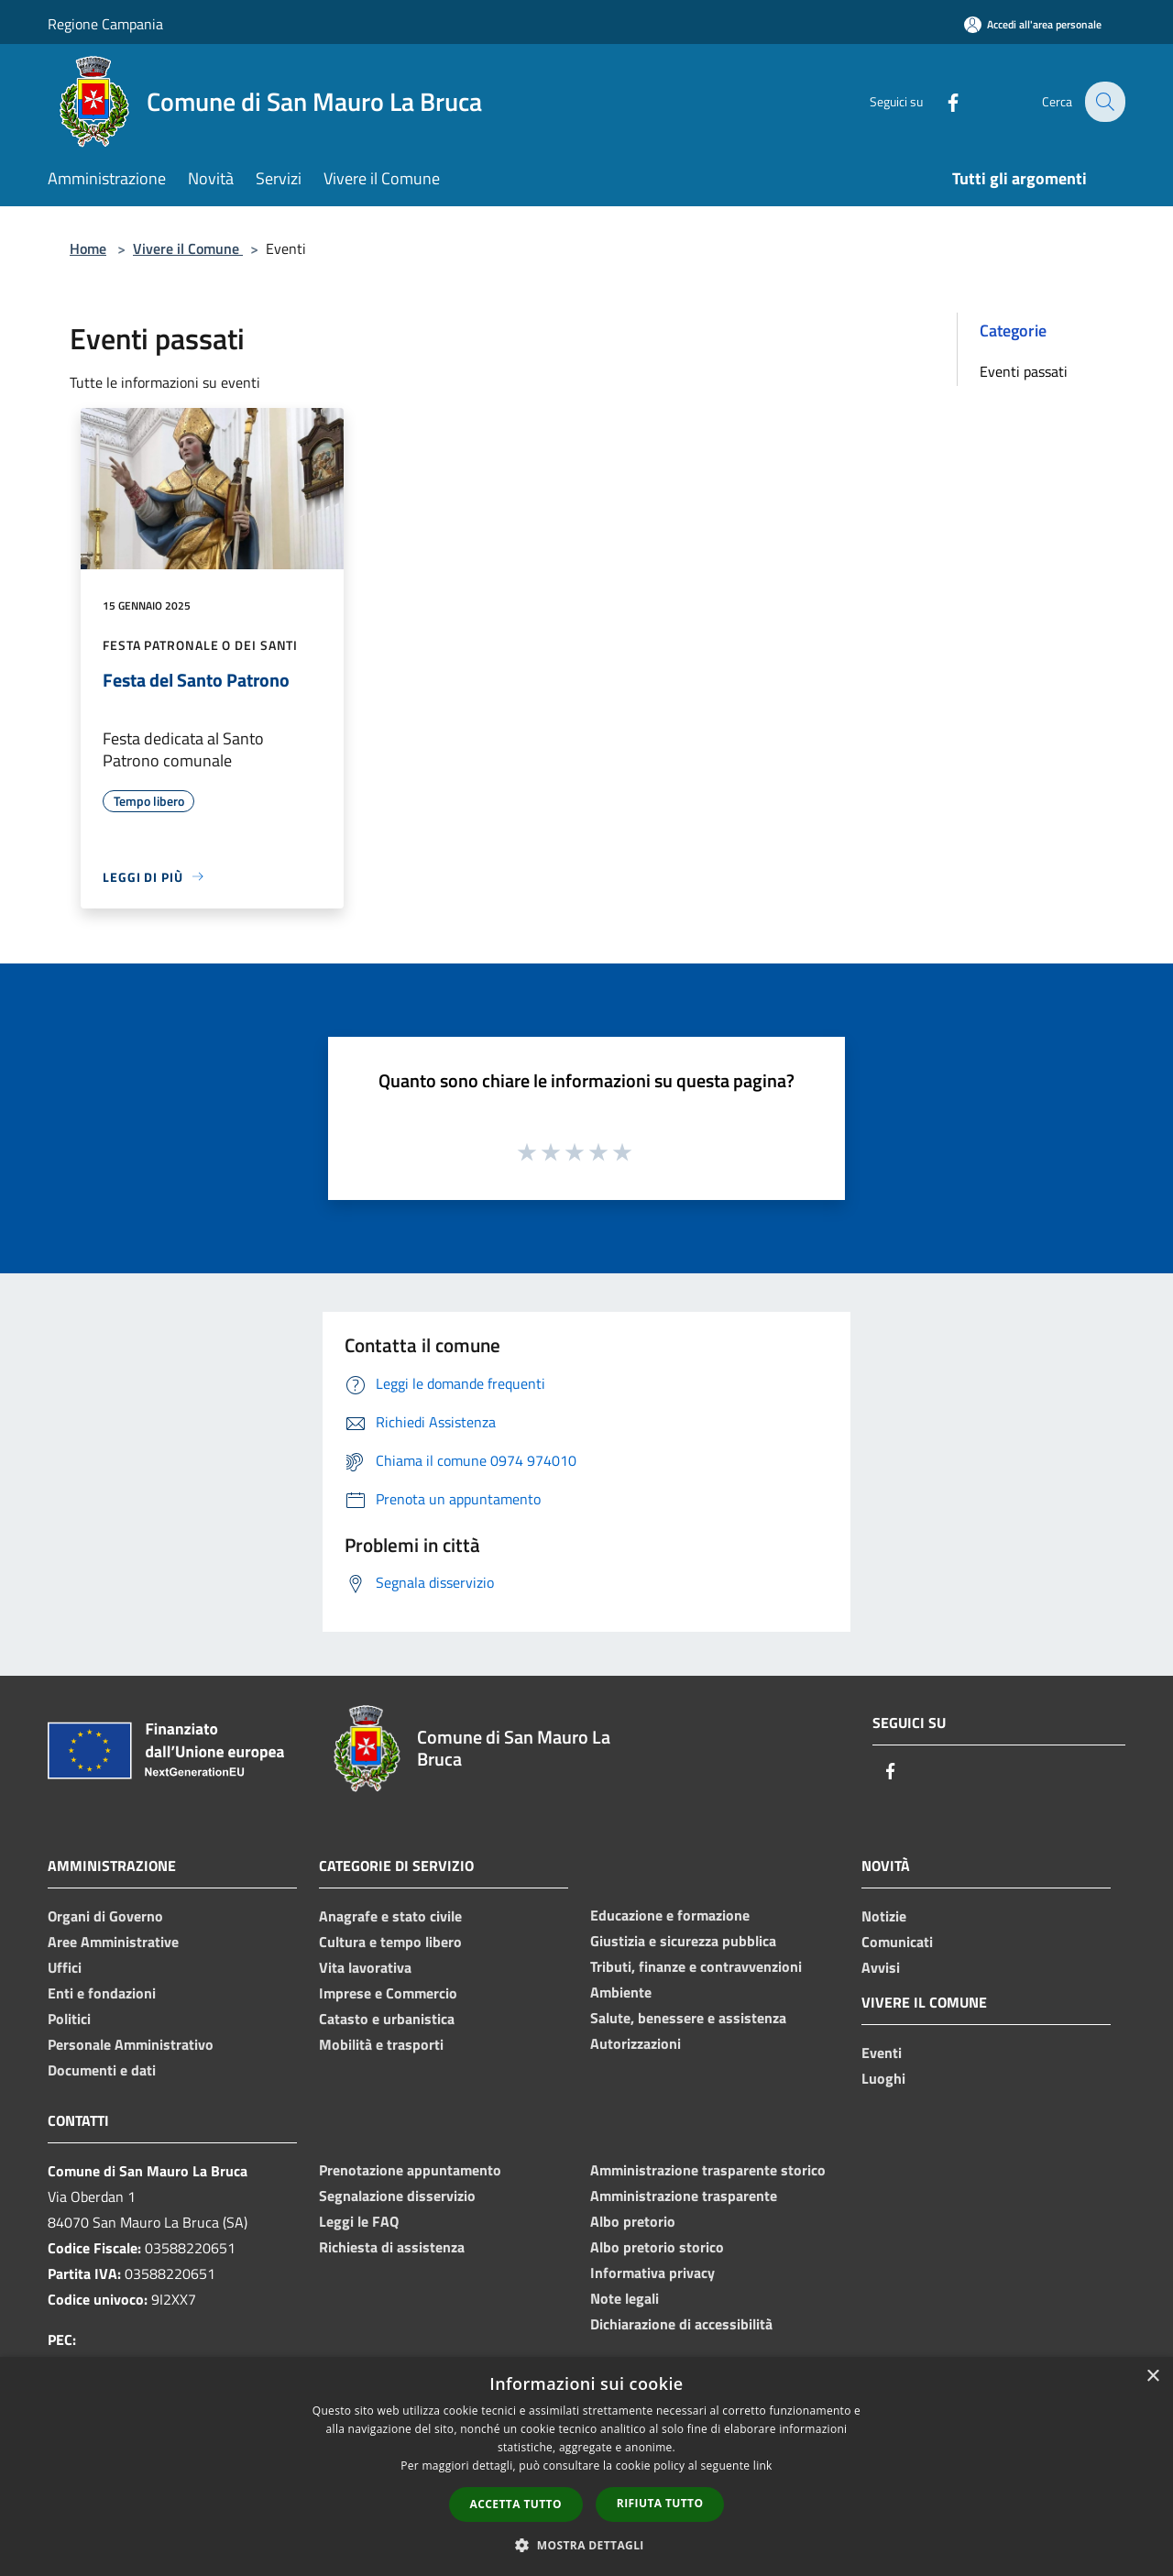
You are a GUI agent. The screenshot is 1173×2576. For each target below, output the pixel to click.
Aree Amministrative (113, 1942)
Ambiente (621, 1992)
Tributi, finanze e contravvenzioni (696, 1966)
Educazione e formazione (670, 1915)
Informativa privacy (652, 2273)
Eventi (881, 2053)
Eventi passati (1024, 371)
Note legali (624, 2298)
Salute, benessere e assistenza (688, 2018)
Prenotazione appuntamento (410, 2170)
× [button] (1152, 2376)
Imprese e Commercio (388, 1993)
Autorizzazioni (635, 2043)
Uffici (65, 1967)
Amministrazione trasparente (683, 2196)
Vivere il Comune (188, 248)
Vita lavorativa (365, 1967)
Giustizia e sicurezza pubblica (683, 1941)
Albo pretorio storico (657, 2247)
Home (88, 248)
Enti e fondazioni (102, 1993)
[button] (586, 2545)
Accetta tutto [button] (516, 2504)
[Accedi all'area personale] (1032, 24)
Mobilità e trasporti (381, 2044)
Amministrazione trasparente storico (708, 2170)
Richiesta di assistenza (392, 2247)
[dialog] (586, 2466)
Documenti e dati (102, 2070)
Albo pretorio (632, 2221)
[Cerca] (1103, 102)
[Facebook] (940, 101)
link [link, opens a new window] (763, 2465)
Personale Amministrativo (131, 2044)
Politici (69, 2019)
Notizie (883, 1916)
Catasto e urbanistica (387, 2019)
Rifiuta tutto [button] (660, 2503)
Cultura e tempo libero (390, 1942)
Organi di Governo (105, 1916)
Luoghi (883, 2078)
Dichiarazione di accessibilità (681, 2324)
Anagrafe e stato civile (390, 1916)
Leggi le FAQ (359, 2221)
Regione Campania (105, 24)
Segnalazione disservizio (397, 2196)
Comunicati (897, 1942)
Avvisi (880, 1967)
